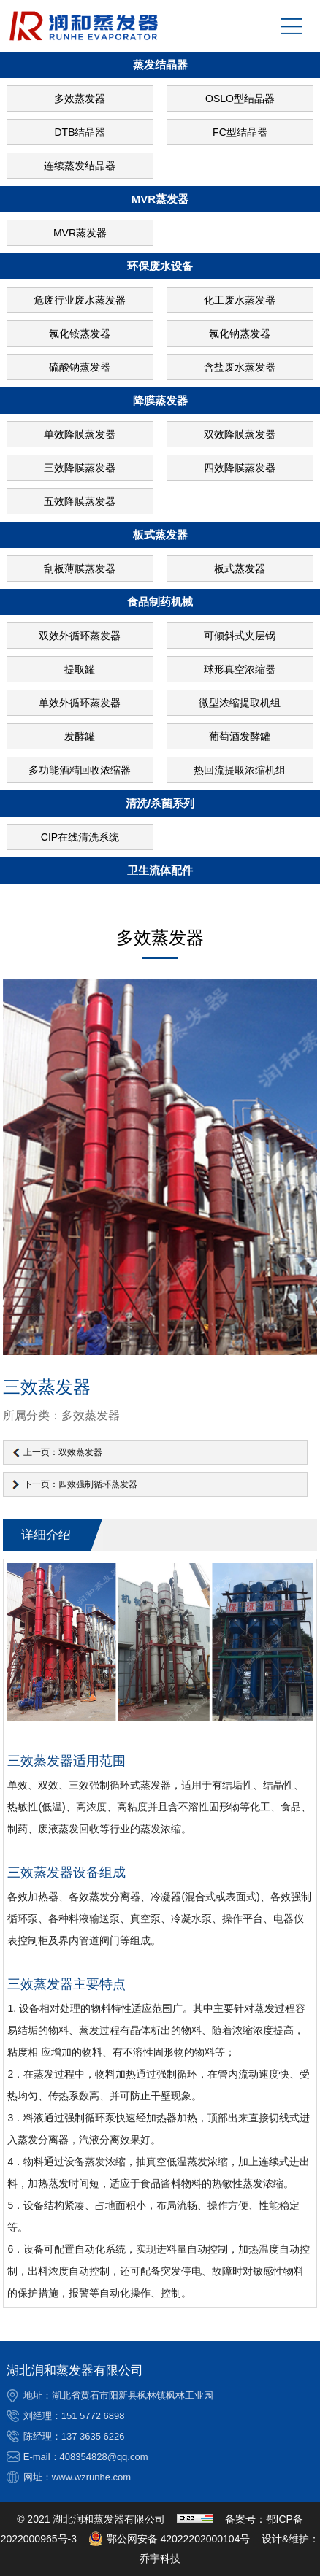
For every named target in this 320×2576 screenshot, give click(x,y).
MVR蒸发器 (80, 233)
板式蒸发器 (239, 568)
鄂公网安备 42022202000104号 (169, 2538)
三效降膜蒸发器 (79, 468)
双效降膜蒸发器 (239, 434)
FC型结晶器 (240, 132)
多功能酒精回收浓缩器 (79, 770)
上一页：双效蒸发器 (62, 1452)
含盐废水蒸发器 (239, 367)
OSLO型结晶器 (240, 98)
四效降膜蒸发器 (239, 468)
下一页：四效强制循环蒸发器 (80, 1484)
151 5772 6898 (93, 2415)
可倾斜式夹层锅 (239, 635)
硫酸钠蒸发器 (79, 367)
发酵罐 (79, 736)
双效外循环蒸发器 (80, 635)
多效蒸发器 (79, 98)
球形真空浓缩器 (239, 669)
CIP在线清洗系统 (80, 837)
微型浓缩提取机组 (240, 703)
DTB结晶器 (79, 132)
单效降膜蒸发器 (79, 434)
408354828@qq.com (104, 2456)
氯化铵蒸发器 (79, 333)
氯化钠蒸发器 (239, 333)
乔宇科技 (160, 2558)
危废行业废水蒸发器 (80, 300)
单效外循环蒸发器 (80, 703)
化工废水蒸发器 (239, 300)
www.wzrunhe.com (91, 2477)
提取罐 (79, 669)
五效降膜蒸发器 (79, 501)
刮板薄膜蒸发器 (79, 568)
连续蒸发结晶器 (79, 165)
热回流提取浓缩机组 (240, 770)
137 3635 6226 (93, 2436)
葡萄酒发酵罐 (239, 736)
